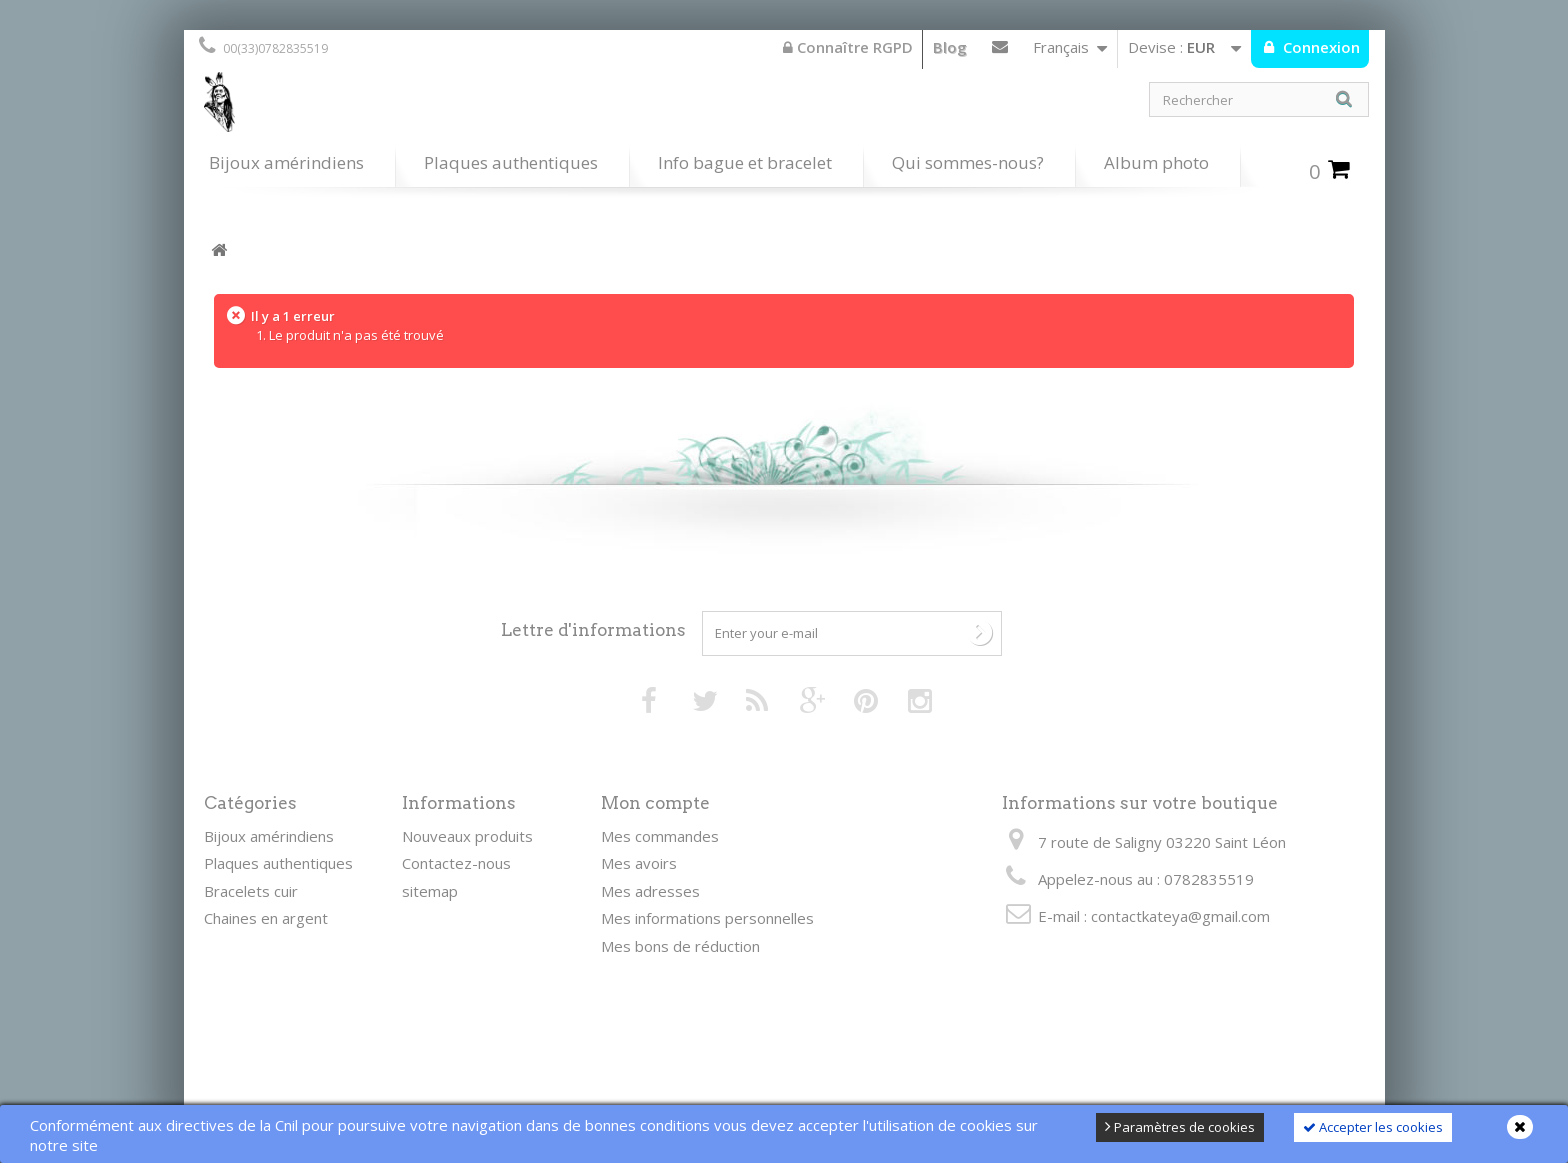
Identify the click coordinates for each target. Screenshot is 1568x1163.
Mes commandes (660, 836)
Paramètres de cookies (1180, 1127)
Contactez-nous (1000, 51)
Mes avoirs (639, 863)
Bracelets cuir (251, 891)
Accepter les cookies (1373, 1127)
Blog (950, 47)
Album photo (1156, 162)
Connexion (1319, 47)
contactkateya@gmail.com (1180, 916)
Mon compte (655, 803)
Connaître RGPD (848, 47)
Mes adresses (650, 891)
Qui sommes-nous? (968, 162)
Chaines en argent (266, 918)
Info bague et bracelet (745, 162)
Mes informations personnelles (707, 918)
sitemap (430, 891)
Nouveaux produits (467, 836)
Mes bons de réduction (680, 946)
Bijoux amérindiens (286, 162)
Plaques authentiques (511, 162)
